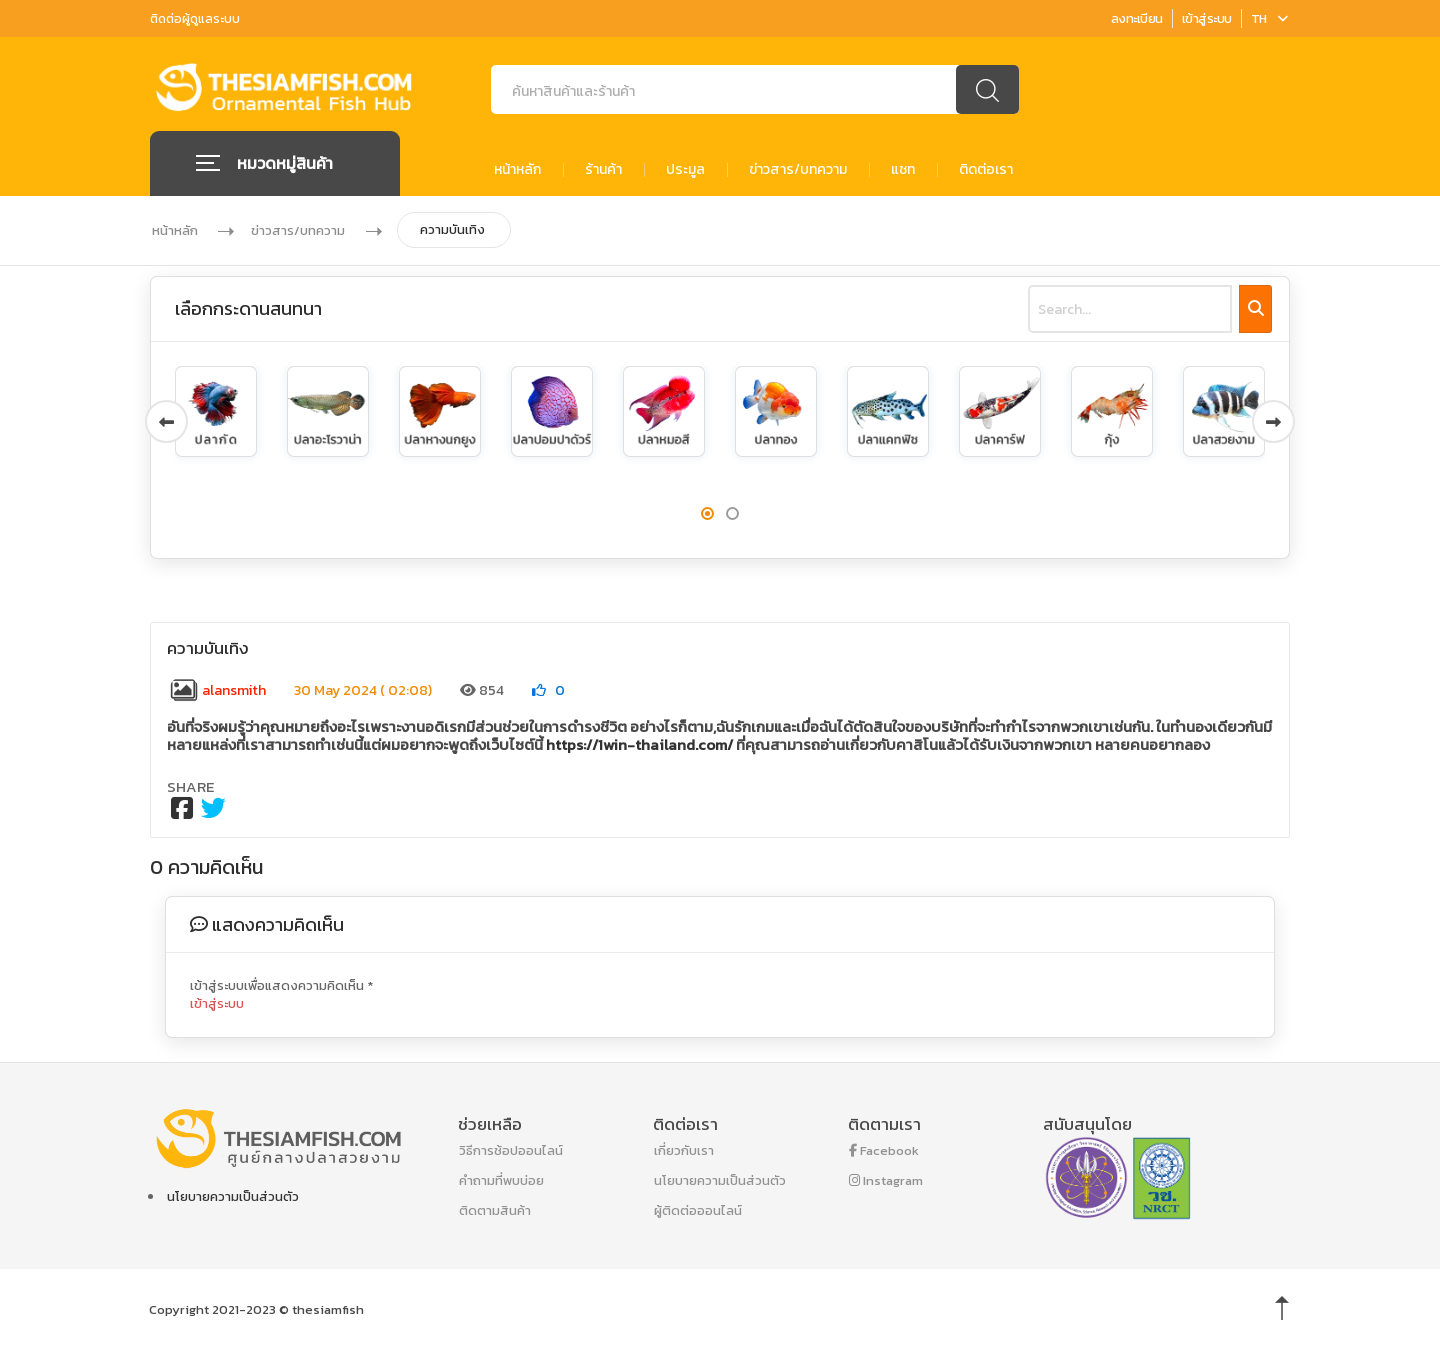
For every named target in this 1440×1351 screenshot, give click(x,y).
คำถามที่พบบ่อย (501, 1180)
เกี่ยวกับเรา (684, 1150)
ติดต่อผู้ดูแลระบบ (195, 19)
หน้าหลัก (517, 170)
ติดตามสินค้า (495, 1210)
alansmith (217, 690)
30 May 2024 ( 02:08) (363, 690)
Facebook (884, 1150)
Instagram (886, 1180)
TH (1269, 18)
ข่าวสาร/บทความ (798, 170)
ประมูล (685, 170)
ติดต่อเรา (986, 170)
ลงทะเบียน (1137, 18)
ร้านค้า (603, 170)
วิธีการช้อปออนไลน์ (511, 1150)
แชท (903, 170)
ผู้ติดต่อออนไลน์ (698, 1210)
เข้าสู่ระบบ (1207, 18)
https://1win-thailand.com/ (639, 744)
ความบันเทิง (453, 229)
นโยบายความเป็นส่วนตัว (233, 1196)
